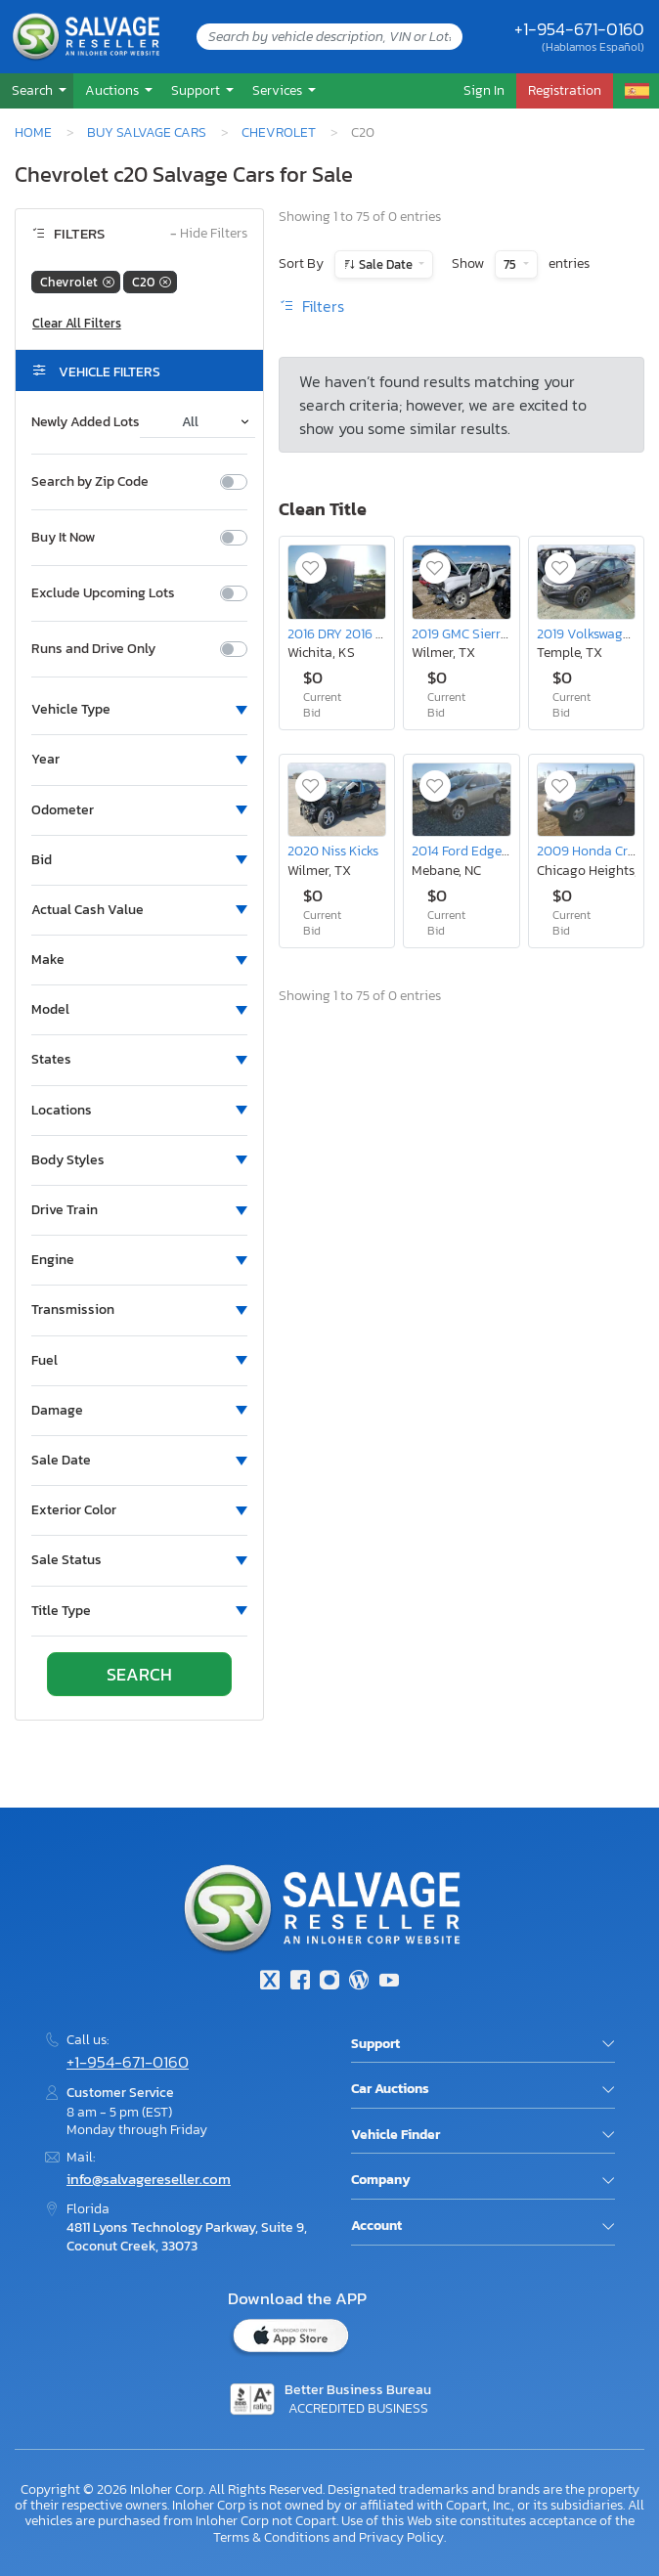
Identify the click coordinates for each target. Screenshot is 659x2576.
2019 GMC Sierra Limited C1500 (503, 633)
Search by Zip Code (90, 482)
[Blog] (358, 1982)
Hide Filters (208, 234)
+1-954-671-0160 (579, 29)
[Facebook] (299, 1982)
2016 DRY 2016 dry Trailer (362, 633)
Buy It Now (63, 537)
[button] (36, 90)
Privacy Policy (401, 2537)
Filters (311, 306)
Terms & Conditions (271, 2537)
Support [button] (197, 90)
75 (511, 264)
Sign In (484, 90)
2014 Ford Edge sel (466, 850)
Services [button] (278, 90)
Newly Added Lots (85, 422)
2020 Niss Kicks (332, 850)
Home (33, 132)
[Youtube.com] (389, 1982)
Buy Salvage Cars (146, 132)
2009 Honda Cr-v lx (596, 850)
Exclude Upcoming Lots (103, 593)
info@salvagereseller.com (148, 2178)
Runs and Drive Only (93, 649)
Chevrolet (279, 132)
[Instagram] (329, 1982)
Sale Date (386, 264)
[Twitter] (270, 1982)
